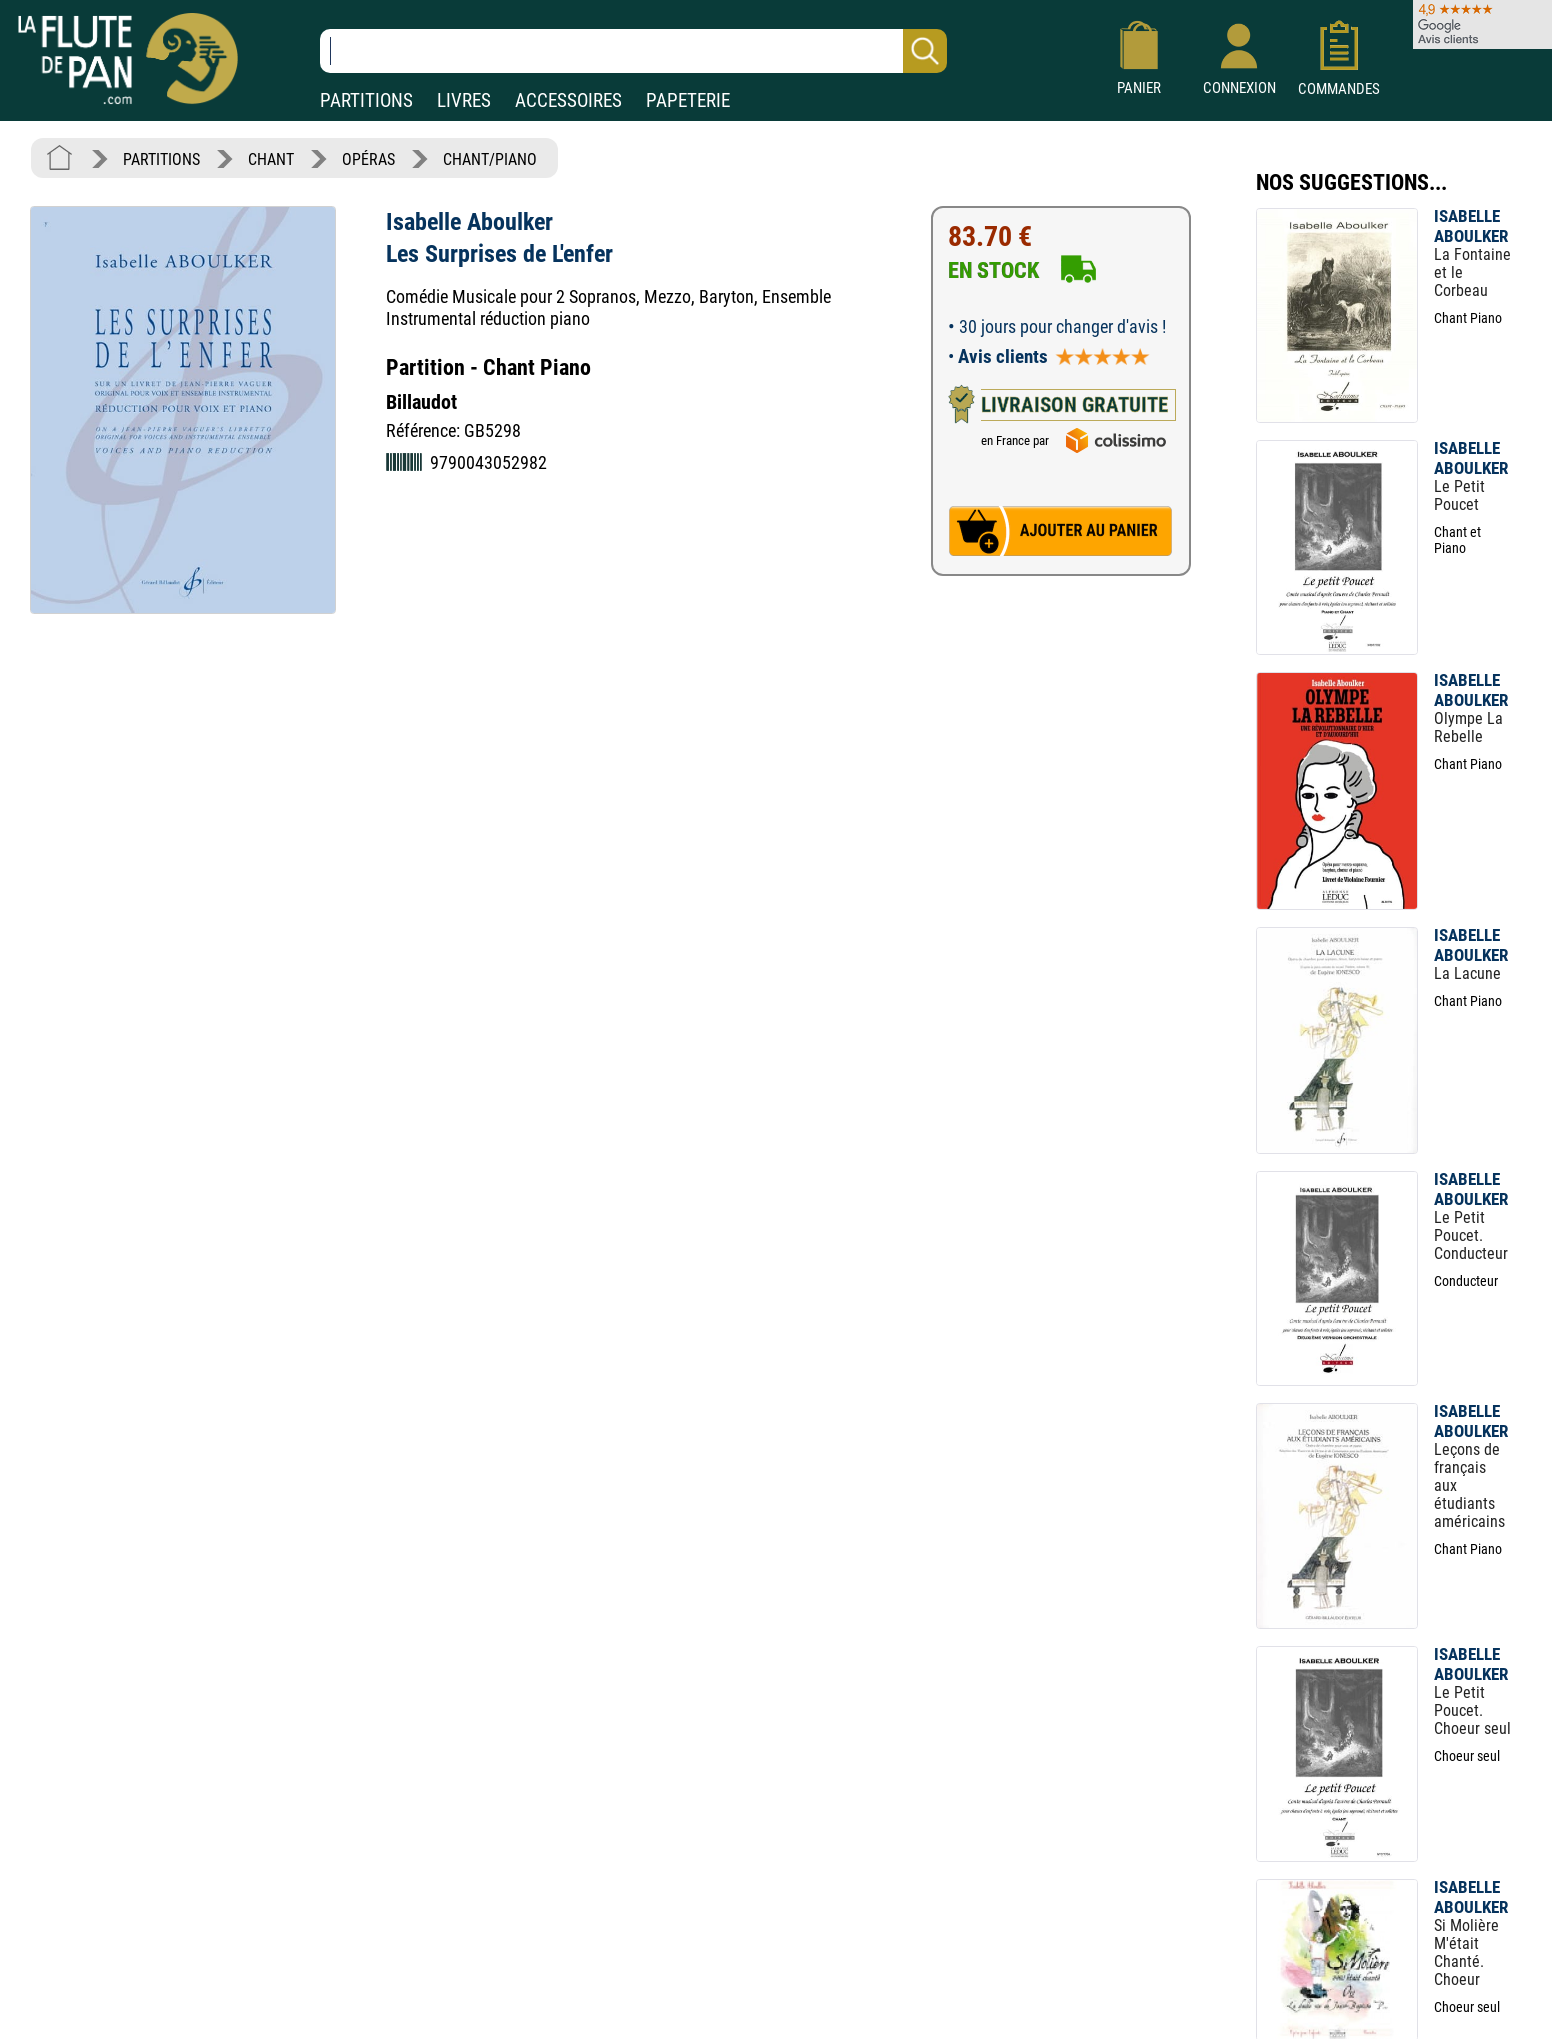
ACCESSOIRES (568, 100)
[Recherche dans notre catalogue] (633, 51)
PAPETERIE (688, 100)
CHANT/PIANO (490, 159)
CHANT (271, 159)
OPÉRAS (368, 159)
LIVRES (464, 100)
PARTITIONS (366, 100)
